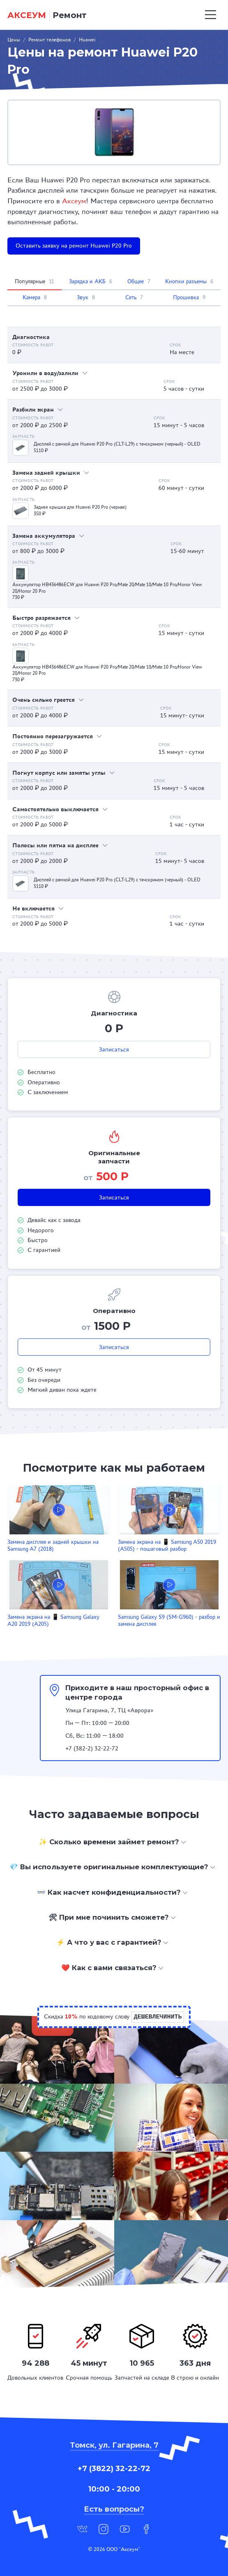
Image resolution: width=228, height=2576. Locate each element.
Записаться (114, 1049)
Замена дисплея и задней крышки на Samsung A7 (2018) (53, 1545)
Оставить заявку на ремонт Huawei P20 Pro (74, 245)
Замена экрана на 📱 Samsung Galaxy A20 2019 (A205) (53, 1620)
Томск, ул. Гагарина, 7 (114, 2445)
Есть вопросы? (114, 2509)
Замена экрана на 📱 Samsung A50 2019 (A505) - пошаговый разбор (167, 1545)
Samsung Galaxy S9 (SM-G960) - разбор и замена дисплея (169, 1620)
